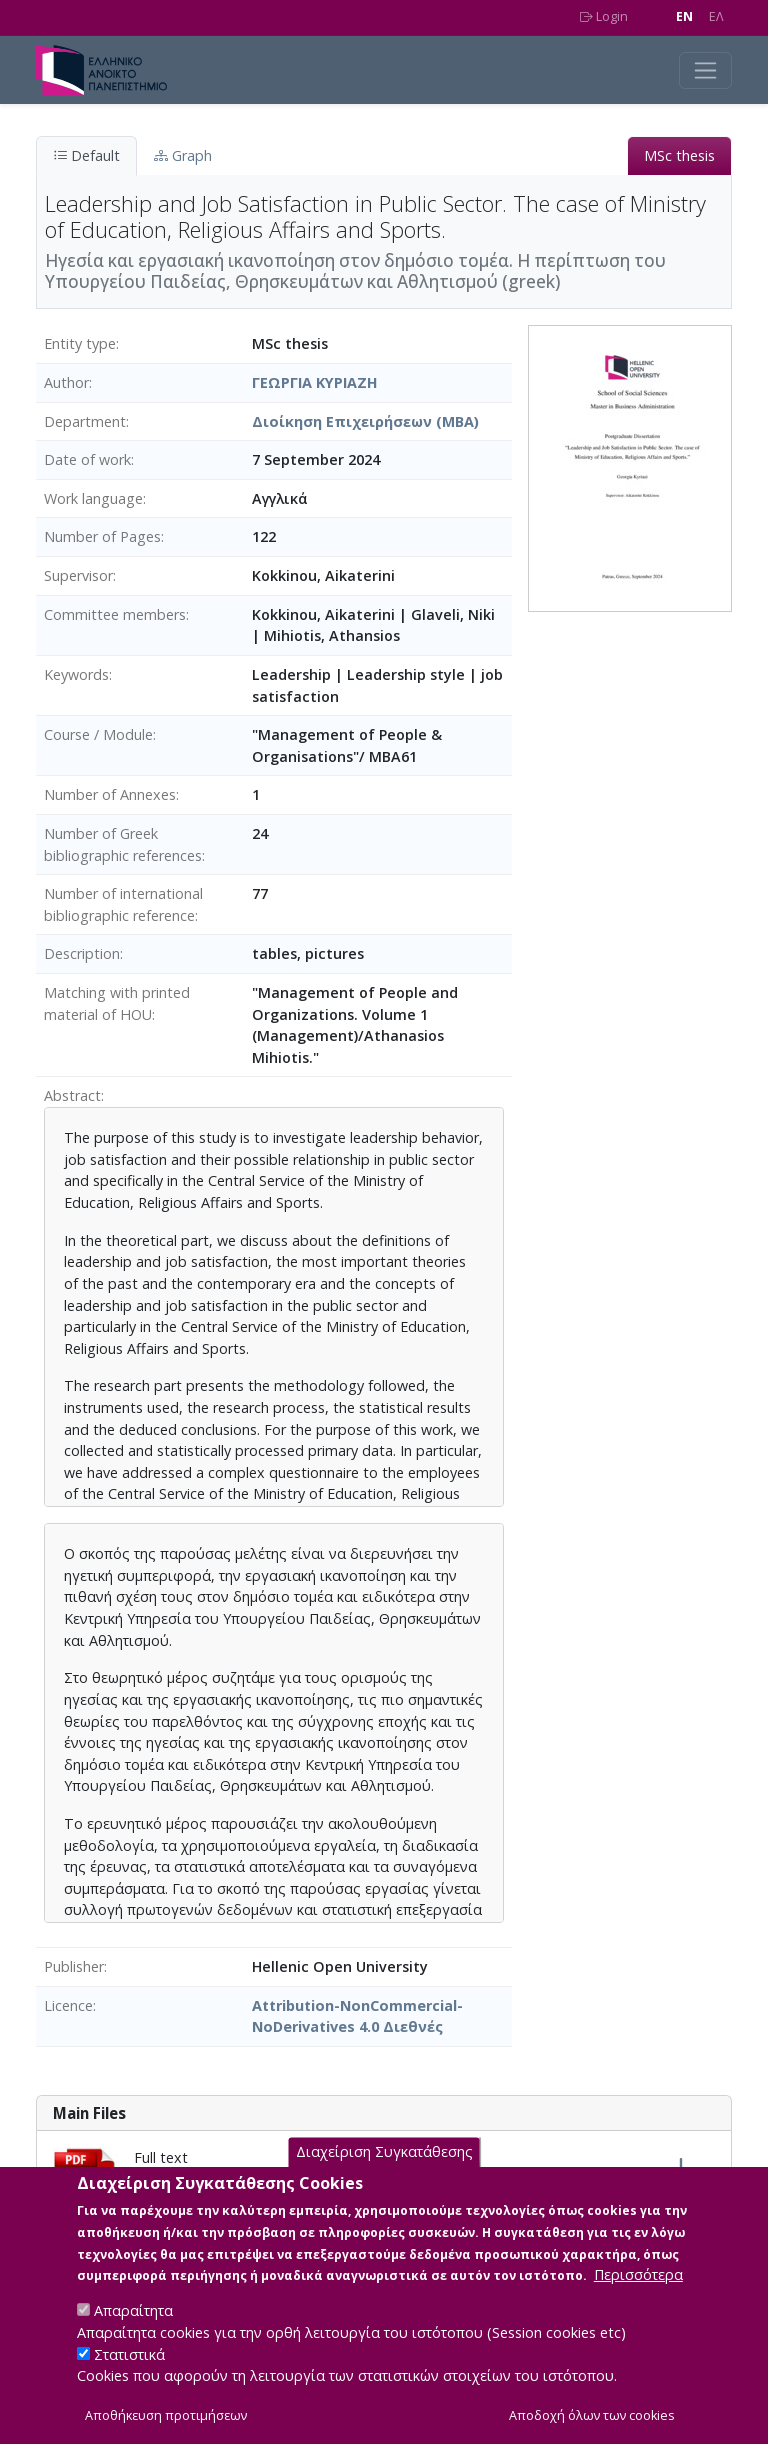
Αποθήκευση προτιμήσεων (166, 2416)
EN (684, 16)
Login (604, 16)
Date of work (87, 459)
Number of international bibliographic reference (123, 904)
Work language (93, 498)
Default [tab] (86, 155)
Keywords (76, 674)
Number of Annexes (110, 794)
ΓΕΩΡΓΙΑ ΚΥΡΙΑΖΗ (315, 382)
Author (66, 382)
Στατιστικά (129, 2355)
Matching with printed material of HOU (117, 1003)
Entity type (80, 343)
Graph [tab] (183, 155)
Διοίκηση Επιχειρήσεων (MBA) (365, 421)
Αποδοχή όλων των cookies (592, 2416)
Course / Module (98, 734)
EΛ (716, 16)
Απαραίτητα (133, 2311)
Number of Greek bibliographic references (123, 844)
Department (85, 421)
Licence (68, 2005)
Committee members (115, 614)
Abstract (72, 1095)
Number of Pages (102, 536)
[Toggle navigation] (705, 70)
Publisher (74, 1966)
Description (82, 953)
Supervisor (78, 575)
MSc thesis (679, 155)
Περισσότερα (638, 2275)
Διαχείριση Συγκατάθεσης (384, 2153)
